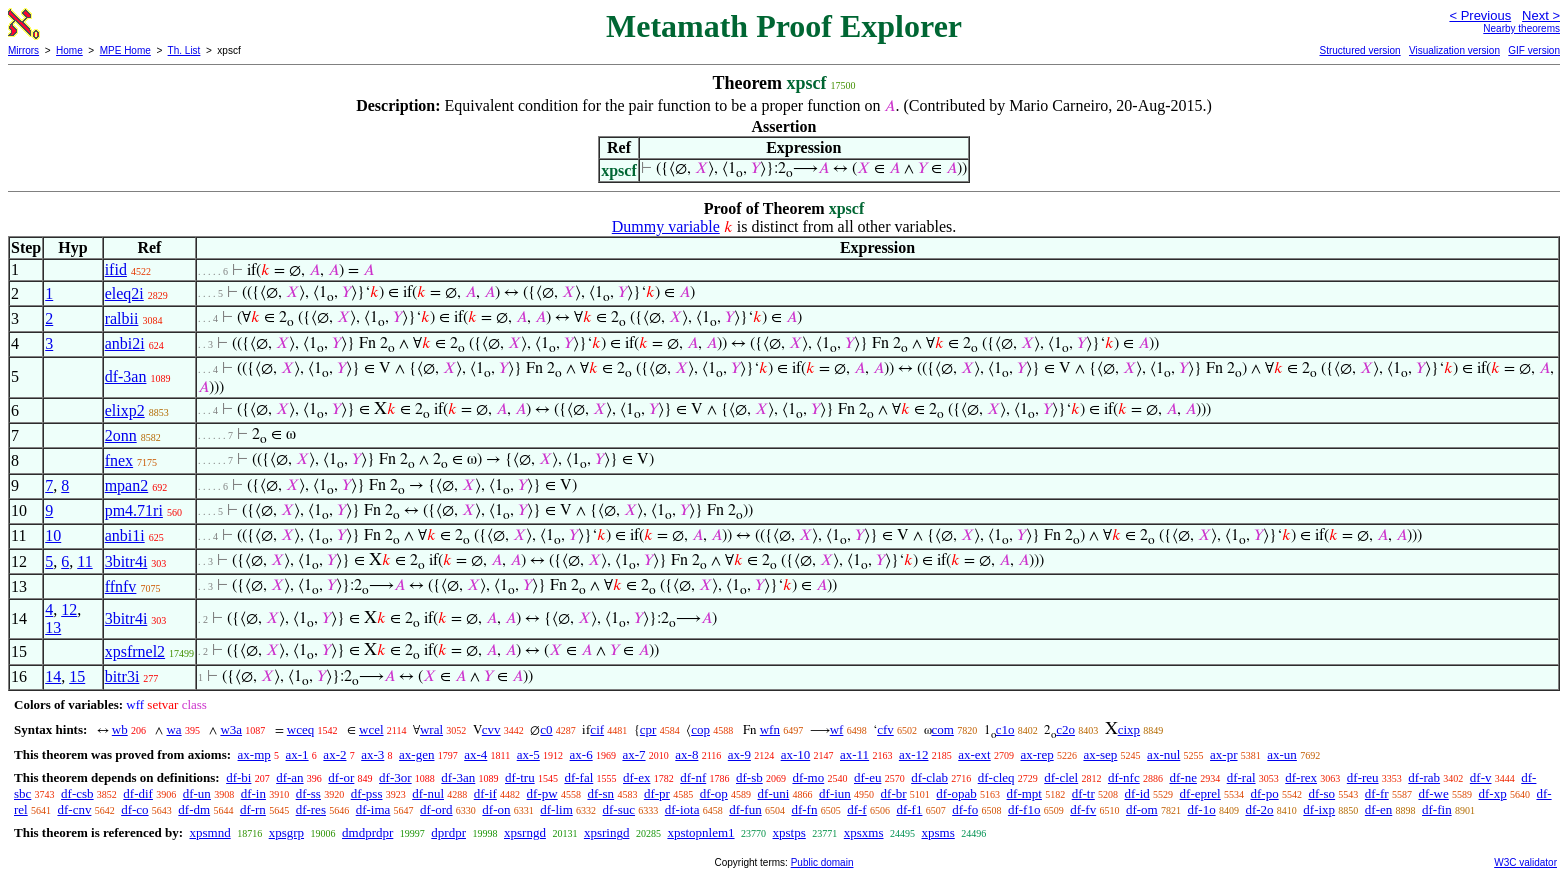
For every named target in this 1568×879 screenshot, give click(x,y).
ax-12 (914, 754)
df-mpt (1024, 793)
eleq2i (124, 293)
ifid (116, 269)
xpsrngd (525, 832)
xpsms (938, 832)
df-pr (657, 793)
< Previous (1480, 15)
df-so (1321, 793)
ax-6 (581, 754)
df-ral (1241, 777)
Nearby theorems (1521, 28)
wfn (770, 729)
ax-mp (254, 754)
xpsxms (864, 832)
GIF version (1534, 50)
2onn (121, 435)
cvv (491, 729)
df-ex (636, 777)
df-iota (682, 809)
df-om (1142, 809)
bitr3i (122, 676)
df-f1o (1024, 809)
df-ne (1182, 777)
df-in (253, 793)
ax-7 (633, 754)
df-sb (749, 777)
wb (120, 729)
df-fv (1083, 809)
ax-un (1282, 754)
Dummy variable (666, 226)
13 (53, 627)
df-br (894, 793)
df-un (197, 793)
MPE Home (125, 50)
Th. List (184, 50)
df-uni (774, 793)
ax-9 (739, 754)
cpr (648, 729)
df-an (289, 777)
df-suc (619, 809)
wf (837, 729)
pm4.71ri (134, 510)
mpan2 (127, 485)
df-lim (556, 809)
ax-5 (528, 754)
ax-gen (416, 754)
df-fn (804, 809)
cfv (885, 729)
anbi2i (125, 343)
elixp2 (125, 410)
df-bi (238, 777)
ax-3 (372, 754)
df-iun (835, 793)
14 (53, 676)
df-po (1264, 793)
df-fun (745, 809)
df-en (1378, 809)
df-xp (1493, 793)
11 (84, 561)
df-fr (1377, 793)
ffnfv (121, 586)
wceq (300, 729)
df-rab (1424, 777)
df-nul (428, 793)
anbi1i (125, 535)
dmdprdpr (367, 832)
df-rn (253, 809)
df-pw (542, 793)
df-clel (1061, 777)
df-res (311, 809)
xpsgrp (286, 832)
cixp (1129, 729)
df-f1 (909, 809)
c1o (1005, 729)
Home (69, 50)
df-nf (693, 777)
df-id (1137, 793)
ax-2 (334, 754)
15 (77, 676)
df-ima (373, 809)
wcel (371, 729)
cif (597, 729)
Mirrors (23, 50)
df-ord (436, 809)
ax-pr (1223, 754)
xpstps (789, 832)
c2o (1065, 729)
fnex (119, 460)
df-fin (1437, 809)
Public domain (822, 862)
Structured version (1359, 50)
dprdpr (448, 832)
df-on (496, 809)
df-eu (867, 777)
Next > (1541, 15)
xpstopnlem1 (700, 832)
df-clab (929, 777)
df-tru (520, 777)
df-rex (1301, 777)
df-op (714, 793)
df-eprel (1200, 793)
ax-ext (974, 754)
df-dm (194, 809)
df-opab (956, 793)
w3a (231, 729)
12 (69, 609)
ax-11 (854, 754)
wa (173, 729)
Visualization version (1454, 50)
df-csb (77, 793)
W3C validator (1525, 862)
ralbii (122, 318)
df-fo (965, 809)
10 (53, 535)
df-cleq (996, 777)
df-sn (600, 793)
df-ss (308, 793)
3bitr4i (126, 561)
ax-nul (1163, 754)
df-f (857, 809)
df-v (1481, 777)
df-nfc (1124, 777)
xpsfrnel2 (135, 651)
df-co (134, 809)
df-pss (367, 793)
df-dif (138, 793)
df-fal (578, 777)
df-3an (126, 376)
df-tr (1083, 793)
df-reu (1363, 777)
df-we (1433, 793)
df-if (485, 793)
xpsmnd (209, 832)
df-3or (395, 777)
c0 (546, 729)
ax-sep (1100, 754)
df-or (341, 777)
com (943, 729)
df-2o (1259, 809)
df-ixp (1319, 809)
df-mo (808, 777)
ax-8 (686, 754)
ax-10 (796, 754)
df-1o (1201, 809)
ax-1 (297, 754)
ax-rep (1036, 754)
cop (700, 729)
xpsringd (607, 832)
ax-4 (475, 754)
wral (431, 729)
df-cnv (74, 809)
